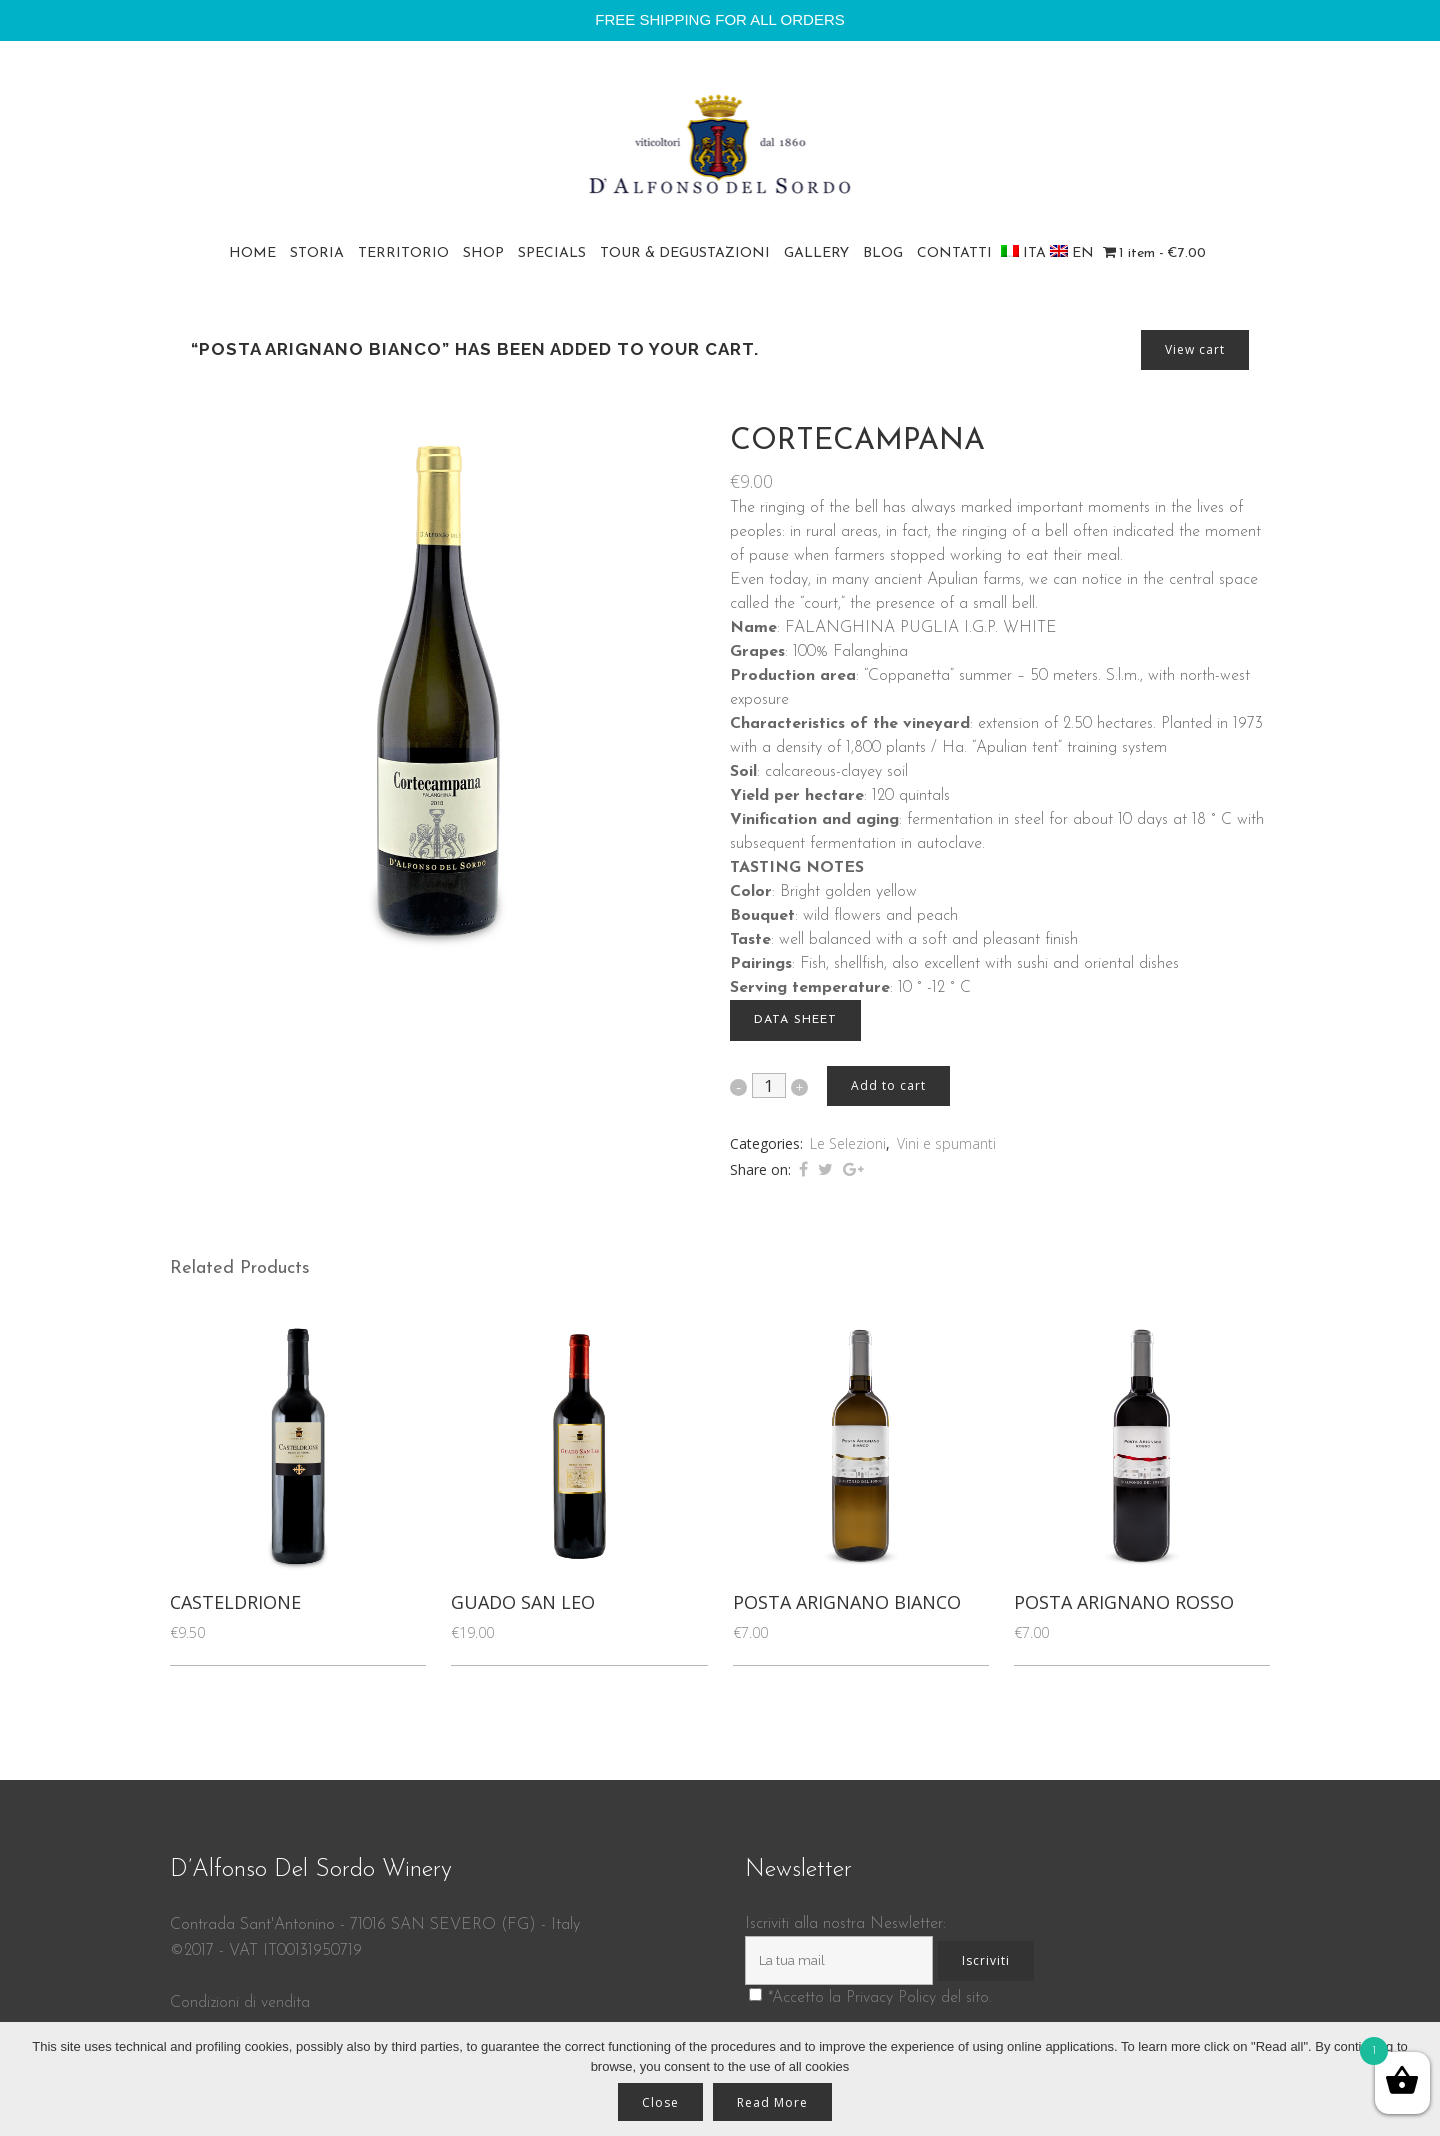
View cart (1195, 349)
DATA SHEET (795, 1020)
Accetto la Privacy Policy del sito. (882, 1998)
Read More (772, 2102)
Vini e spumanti (946, 1143)
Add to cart (888, 1085)
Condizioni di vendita (240, 2003)
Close (660, 2102)
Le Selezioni (848, 1143)
